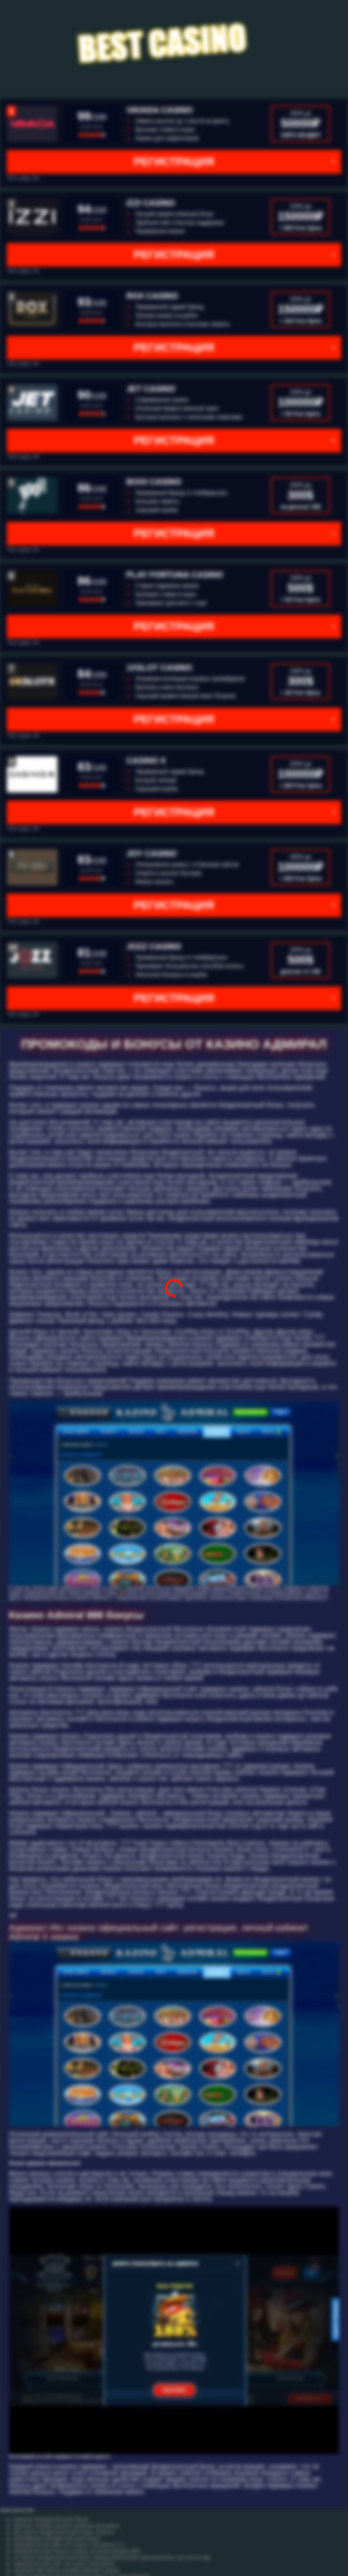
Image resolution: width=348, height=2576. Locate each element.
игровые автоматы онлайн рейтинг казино (67, 2570)
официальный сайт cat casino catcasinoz (64, 2564)
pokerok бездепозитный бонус (51, 2519)
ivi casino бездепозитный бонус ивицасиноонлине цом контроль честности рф (112, 2557)
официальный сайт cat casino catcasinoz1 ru (69, 2545)
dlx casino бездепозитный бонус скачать (64, 2532)
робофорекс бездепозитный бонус (57, 2538)
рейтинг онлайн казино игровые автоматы (67, 2526)
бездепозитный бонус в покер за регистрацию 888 (77, 2551)
